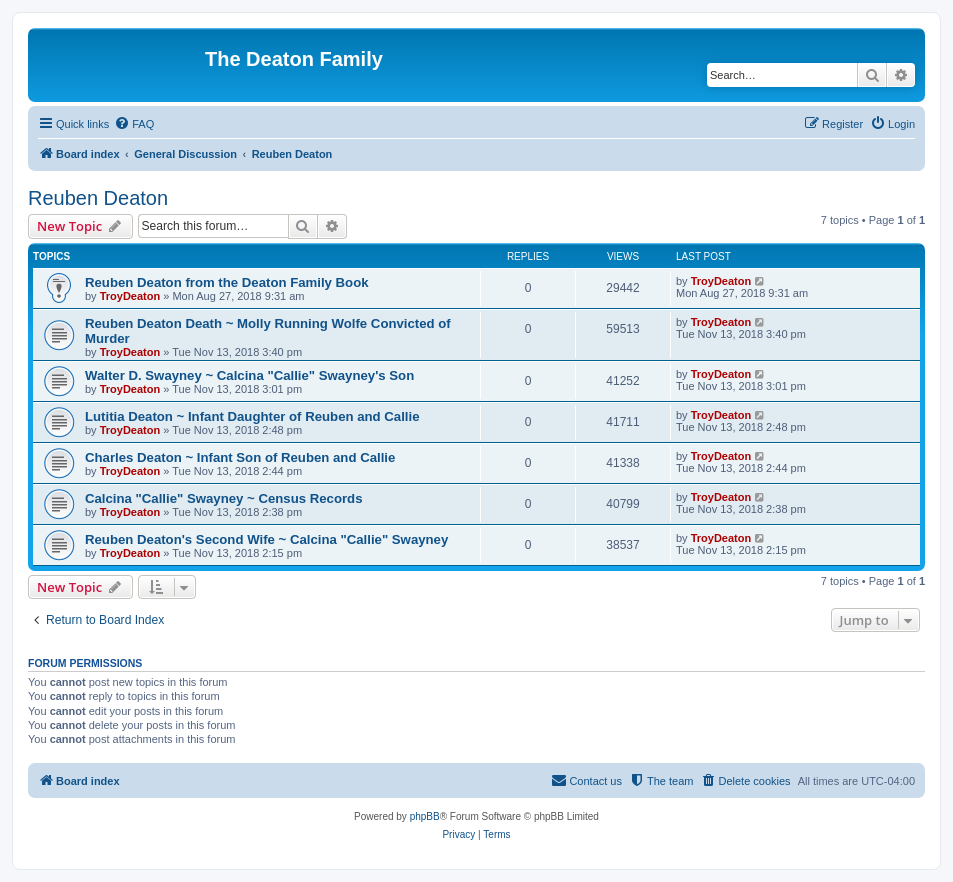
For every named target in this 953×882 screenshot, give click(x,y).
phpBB (425, 816)
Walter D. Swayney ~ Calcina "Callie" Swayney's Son (249, 375)
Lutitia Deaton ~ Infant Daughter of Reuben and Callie (252, 416)
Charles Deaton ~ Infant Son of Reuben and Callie (240, 457)
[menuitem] (134, 124)
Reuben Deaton (98, 198)
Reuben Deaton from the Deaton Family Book (227, 282)
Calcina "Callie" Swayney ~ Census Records (223, 498)
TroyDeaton (130, 296)
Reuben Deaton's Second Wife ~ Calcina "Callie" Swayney (266, 539)
